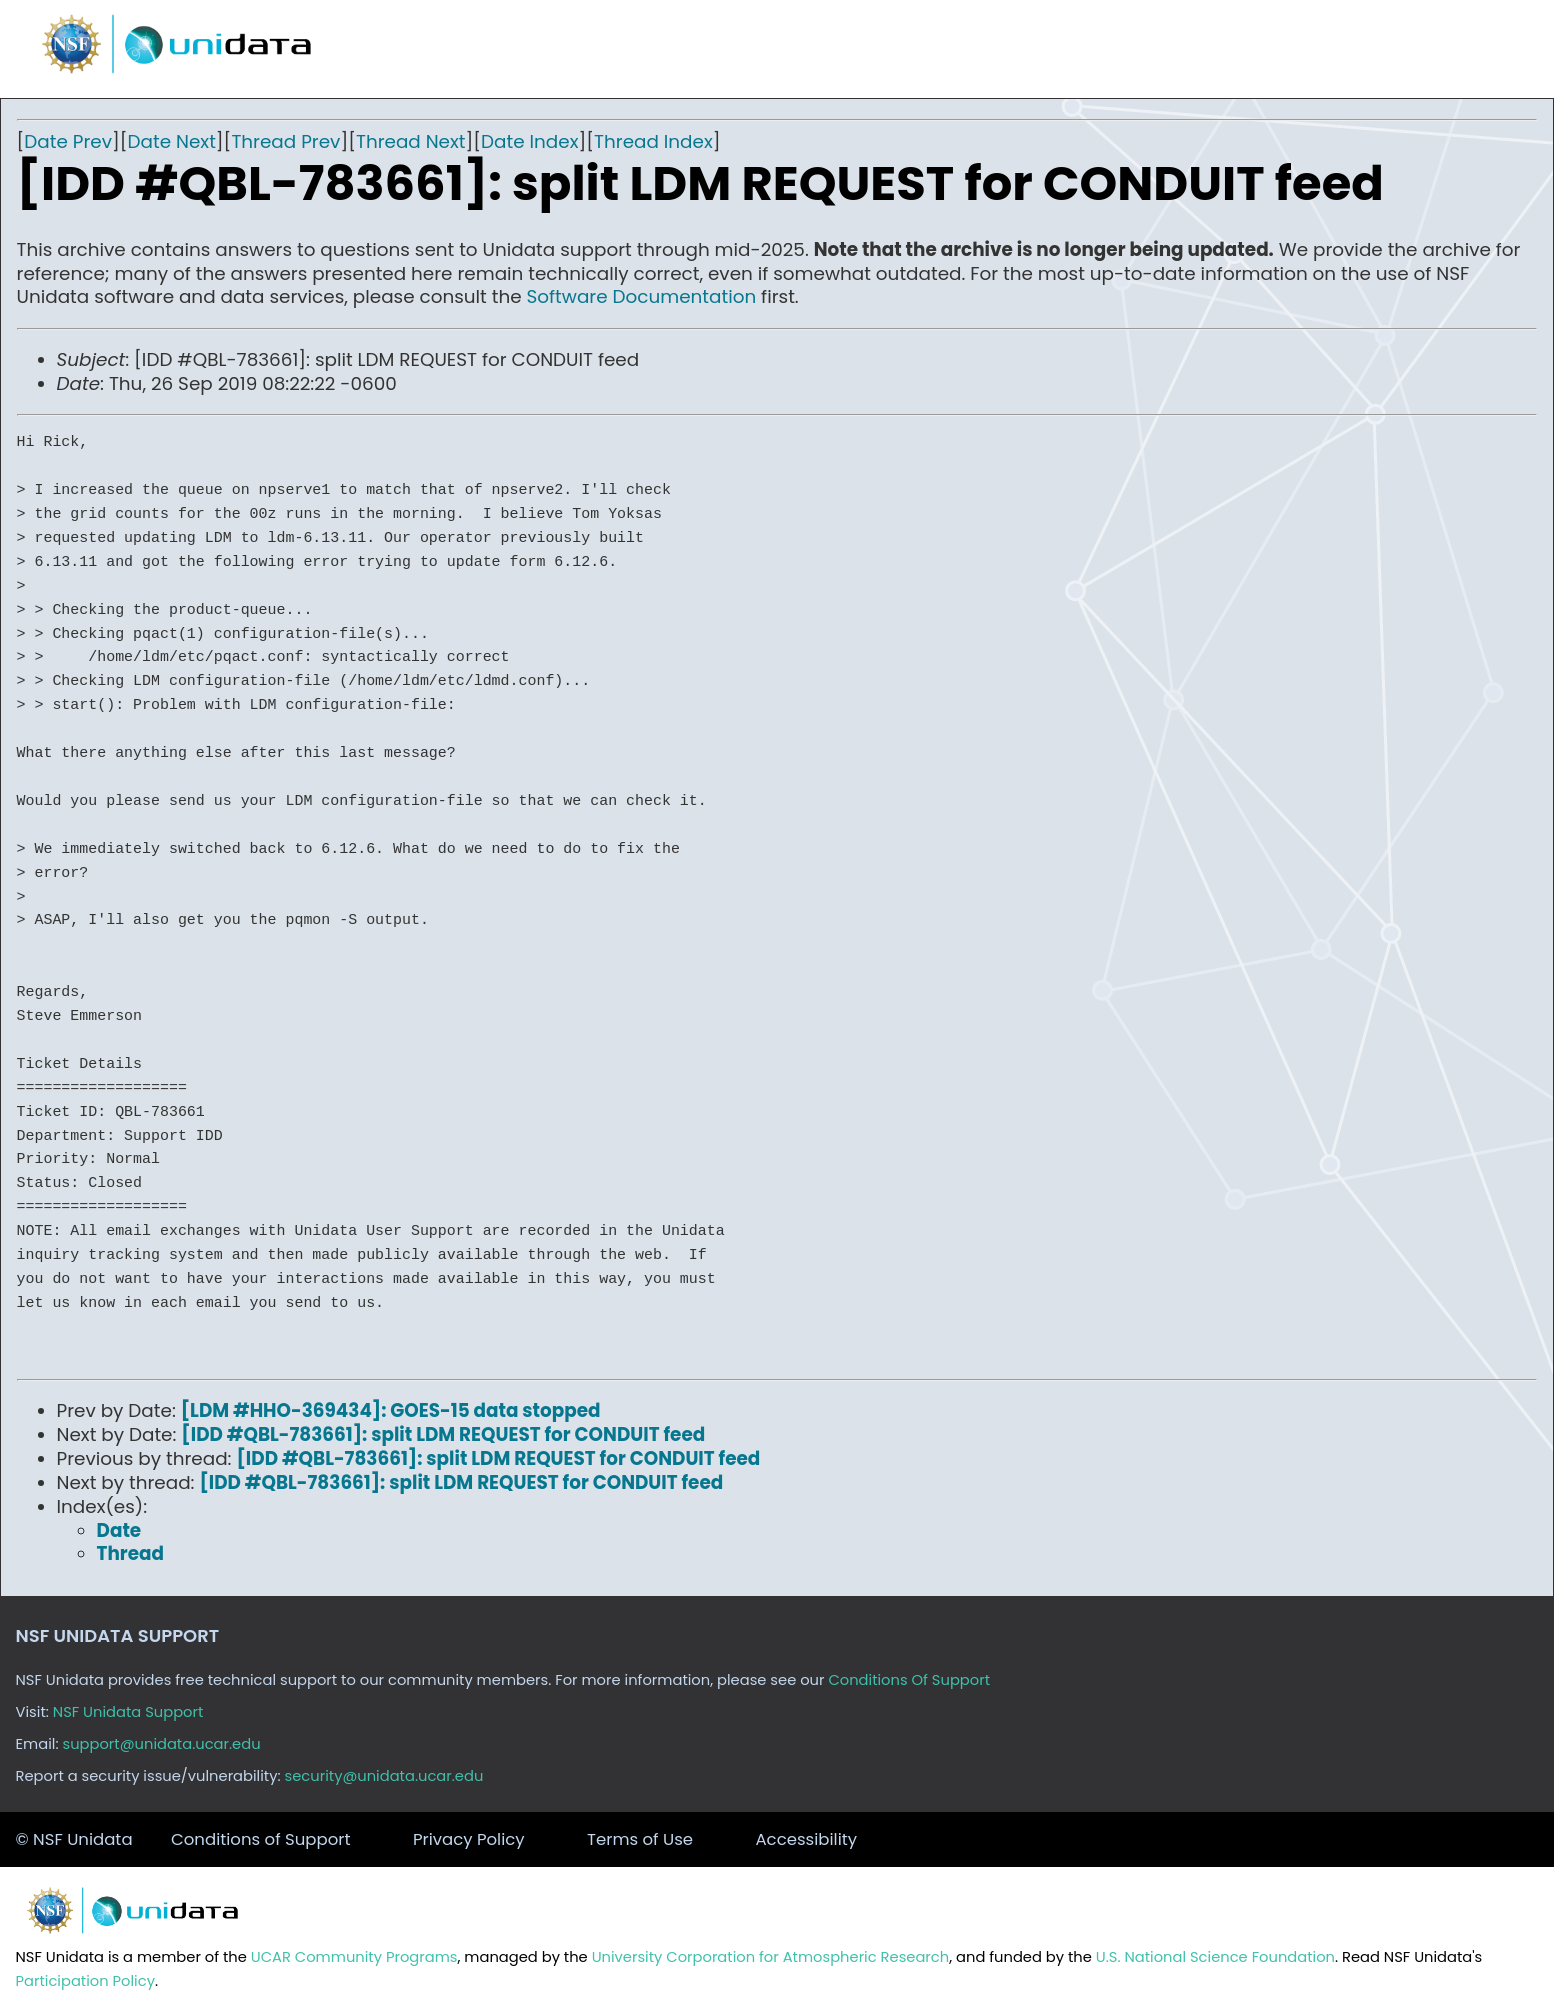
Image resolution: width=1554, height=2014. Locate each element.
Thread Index (653, 141)
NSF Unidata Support (128, 1712)
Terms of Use (640, 1839)
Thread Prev (285, 141)
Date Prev (68, 141)
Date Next (172, 141)
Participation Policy (85, 1981)
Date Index (529, 141)
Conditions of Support (260, 1839)
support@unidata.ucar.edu (161, 1744)
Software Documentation (642, 296)
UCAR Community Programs (354, 1957)
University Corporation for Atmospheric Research (771, 1957)
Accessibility (806, 1839)
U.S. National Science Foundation (1215, 1957)
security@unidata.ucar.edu (384, 1776)
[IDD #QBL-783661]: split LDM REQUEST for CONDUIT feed (443, 1434)
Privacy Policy (469, 1839)
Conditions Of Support (909, 1680)
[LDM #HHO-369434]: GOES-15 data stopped (391, 1410)
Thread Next (411, 141)
